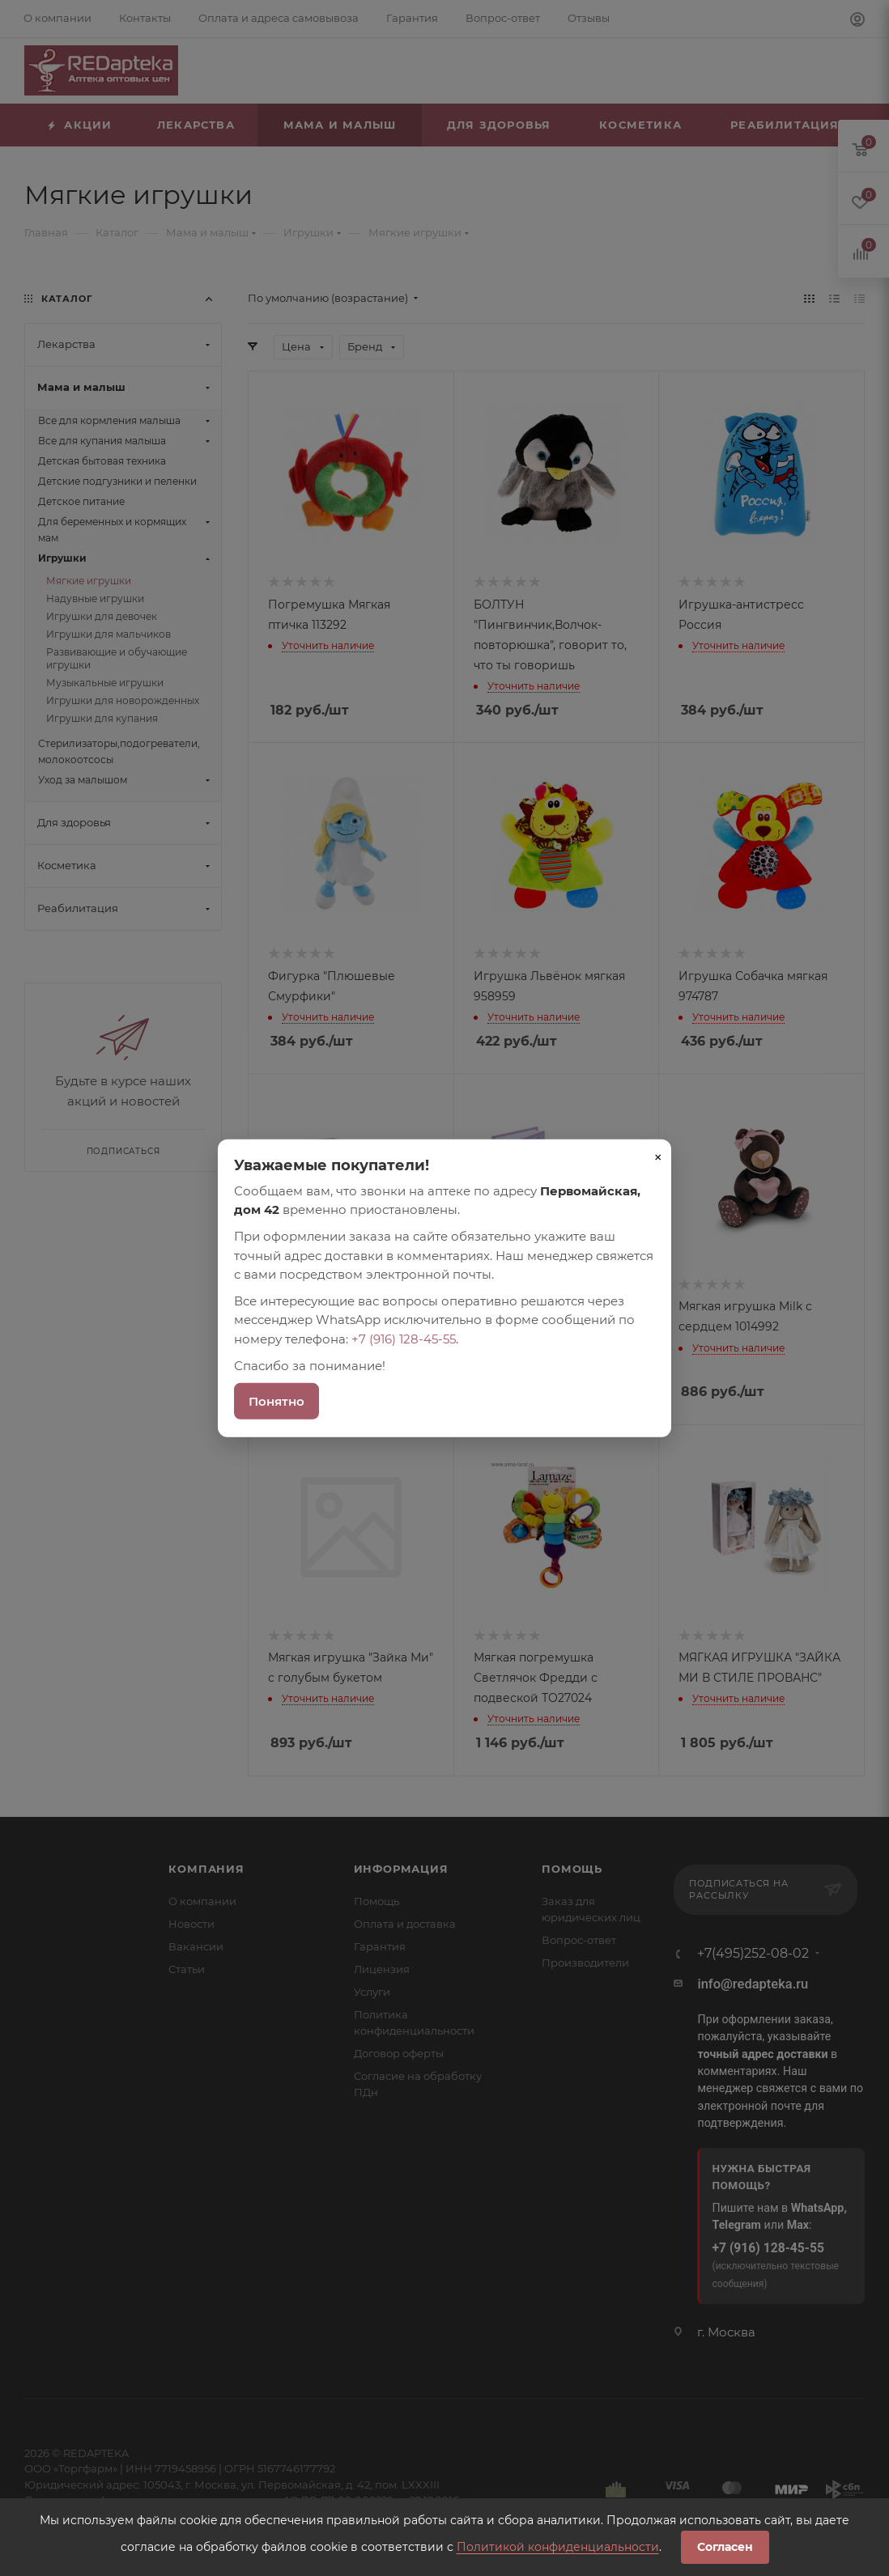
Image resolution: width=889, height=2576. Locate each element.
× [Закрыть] (658, 1156)
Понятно (276, 1401)
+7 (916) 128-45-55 (403, 1338)
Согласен (725, 2547)
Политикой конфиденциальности (558, 2547)
